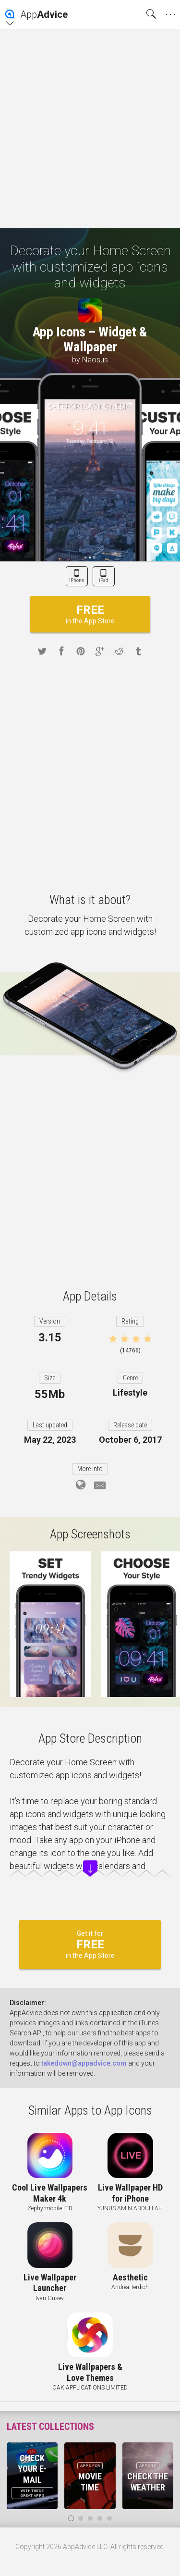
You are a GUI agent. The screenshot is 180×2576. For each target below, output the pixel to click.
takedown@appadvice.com (84, 2063)
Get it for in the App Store (90, 1944)
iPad (103, 580)
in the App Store (90, 614)
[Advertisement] (90, 128)
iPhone (76, 580)
